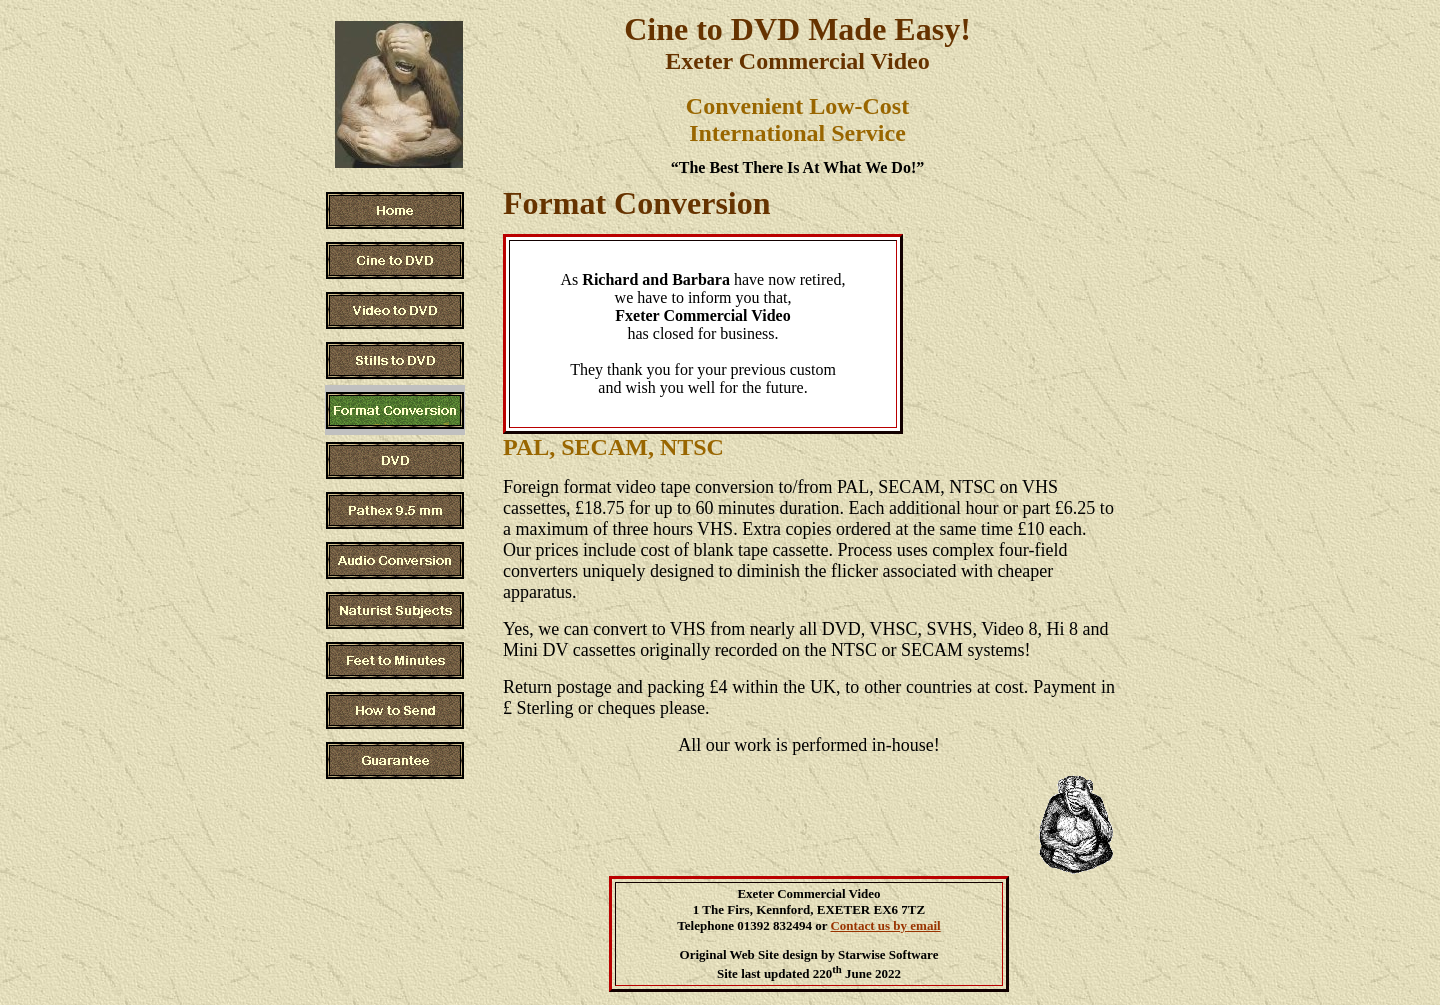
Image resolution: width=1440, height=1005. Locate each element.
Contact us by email (885, 925)
